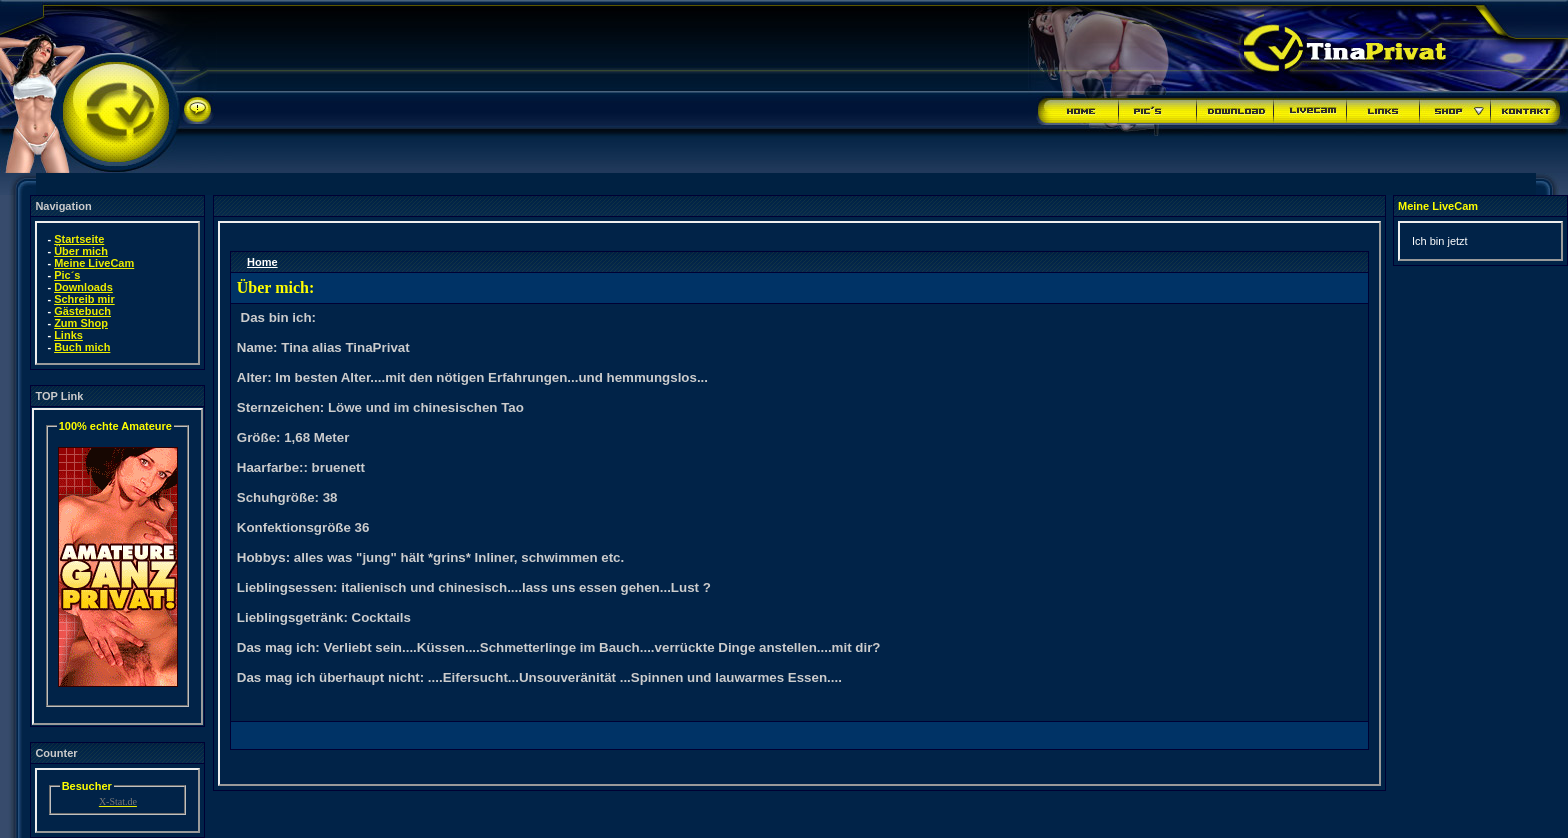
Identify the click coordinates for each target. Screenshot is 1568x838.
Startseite (79, 239)
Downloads (83, 287)
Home (262, 262)
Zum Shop (81, 323)
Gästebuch (82, 311)
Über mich (81, 251)
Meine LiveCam (94, 263)
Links (68, 335)
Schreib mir (84, 299)
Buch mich (82, 347)
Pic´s (67, 275)
